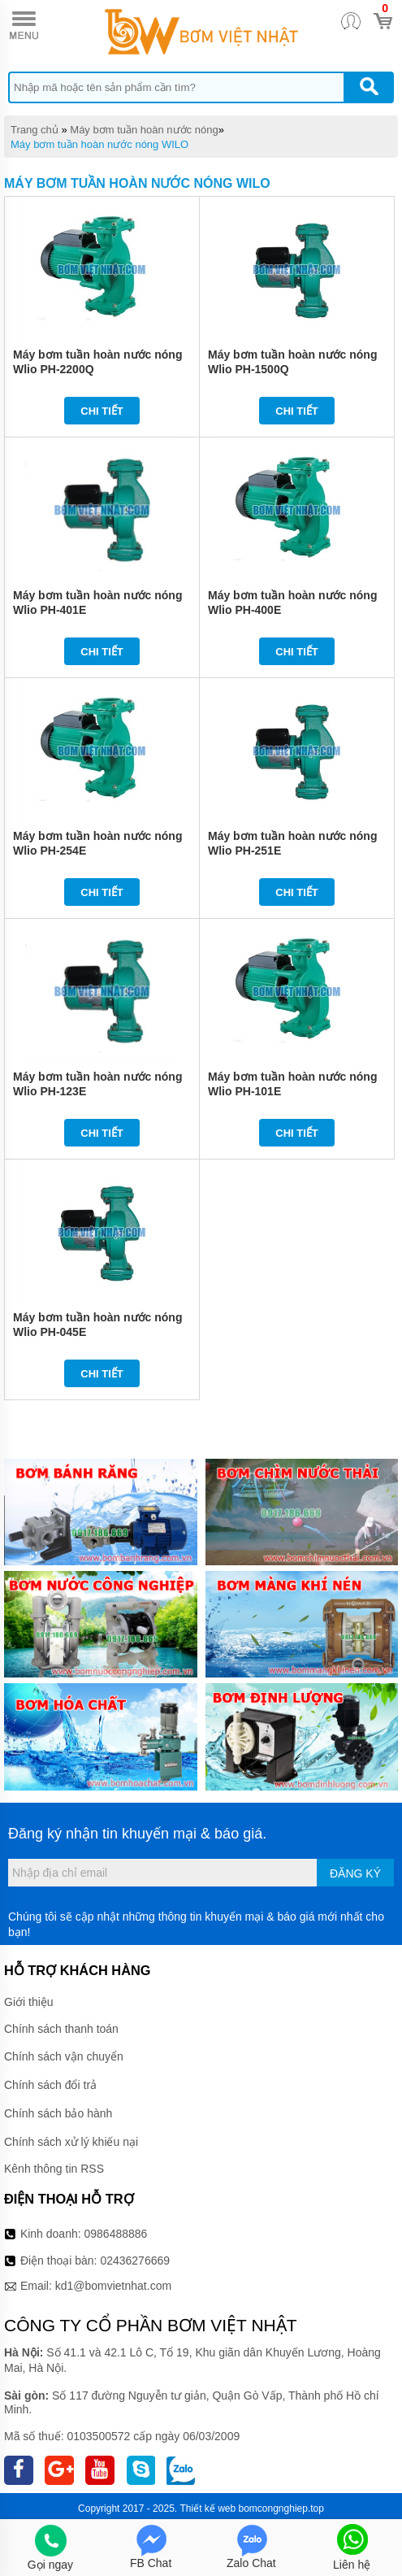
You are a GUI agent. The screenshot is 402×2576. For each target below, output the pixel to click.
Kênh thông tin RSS (54, 2168)
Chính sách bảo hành (58, 2113)
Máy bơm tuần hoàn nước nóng (144, 130)
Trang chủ (34, 130)
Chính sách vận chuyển (63, 2056)
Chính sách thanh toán (61, 2028)
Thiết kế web (207, 2508)
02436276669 (135, 2260)
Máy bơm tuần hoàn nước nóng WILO (99, 144)
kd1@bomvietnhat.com (113, 2285)
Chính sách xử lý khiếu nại (71, 2141)
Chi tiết (101, 411)
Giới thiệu (29, 2001)
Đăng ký (355, 1873)
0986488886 (116, 2233)
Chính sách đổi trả (50, 2084)
